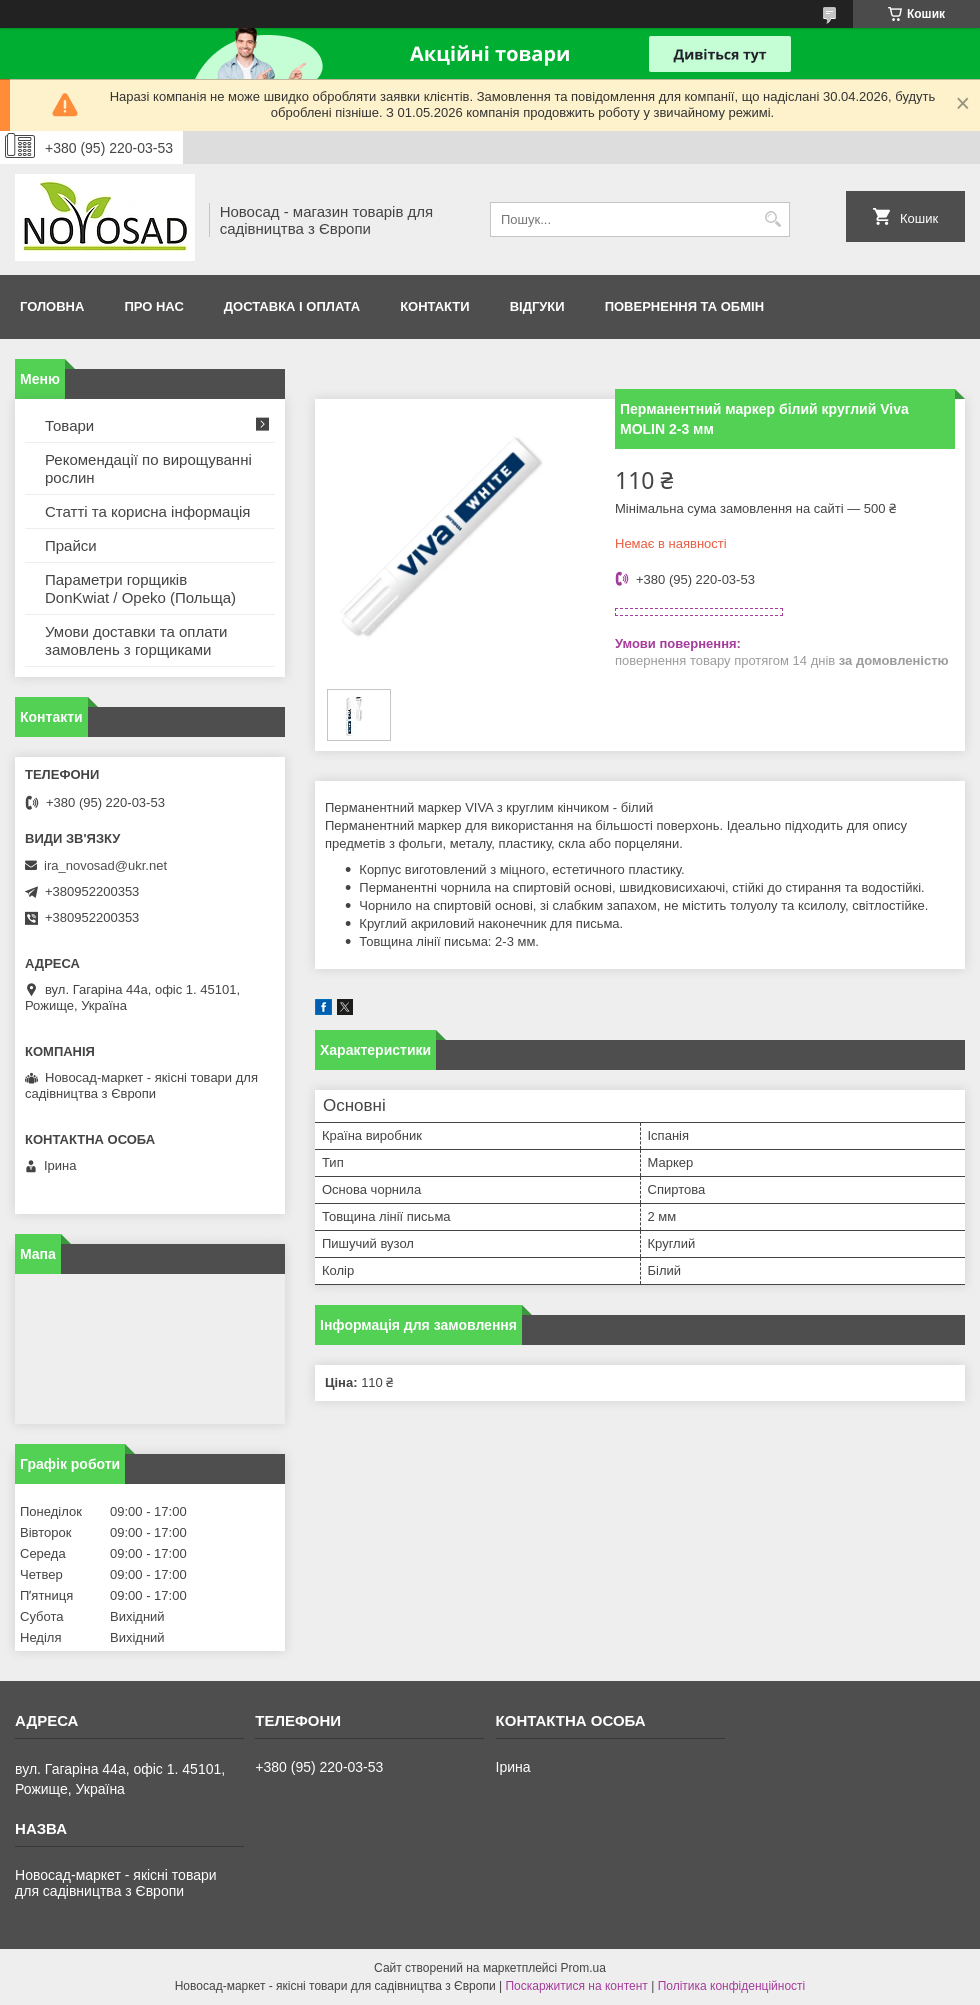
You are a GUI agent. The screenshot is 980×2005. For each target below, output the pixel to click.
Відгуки (537, 306)
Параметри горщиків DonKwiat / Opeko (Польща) (140, 588)
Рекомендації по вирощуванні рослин (148, 468)
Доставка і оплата (292, 306)
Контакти (435, 306)
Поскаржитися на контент (576, 1986)
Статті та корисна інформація (147, 511)
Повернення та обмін (684, 306)
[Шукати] (772, 219)
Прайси (71, 545)
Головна (52, 306)
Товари (69, 425)
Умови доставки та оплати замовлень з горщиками (136, 640)
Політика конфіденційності (732, 1986)
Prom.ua (583, 1968)
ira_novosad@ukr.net (105, 865)
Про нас (153, 306)
